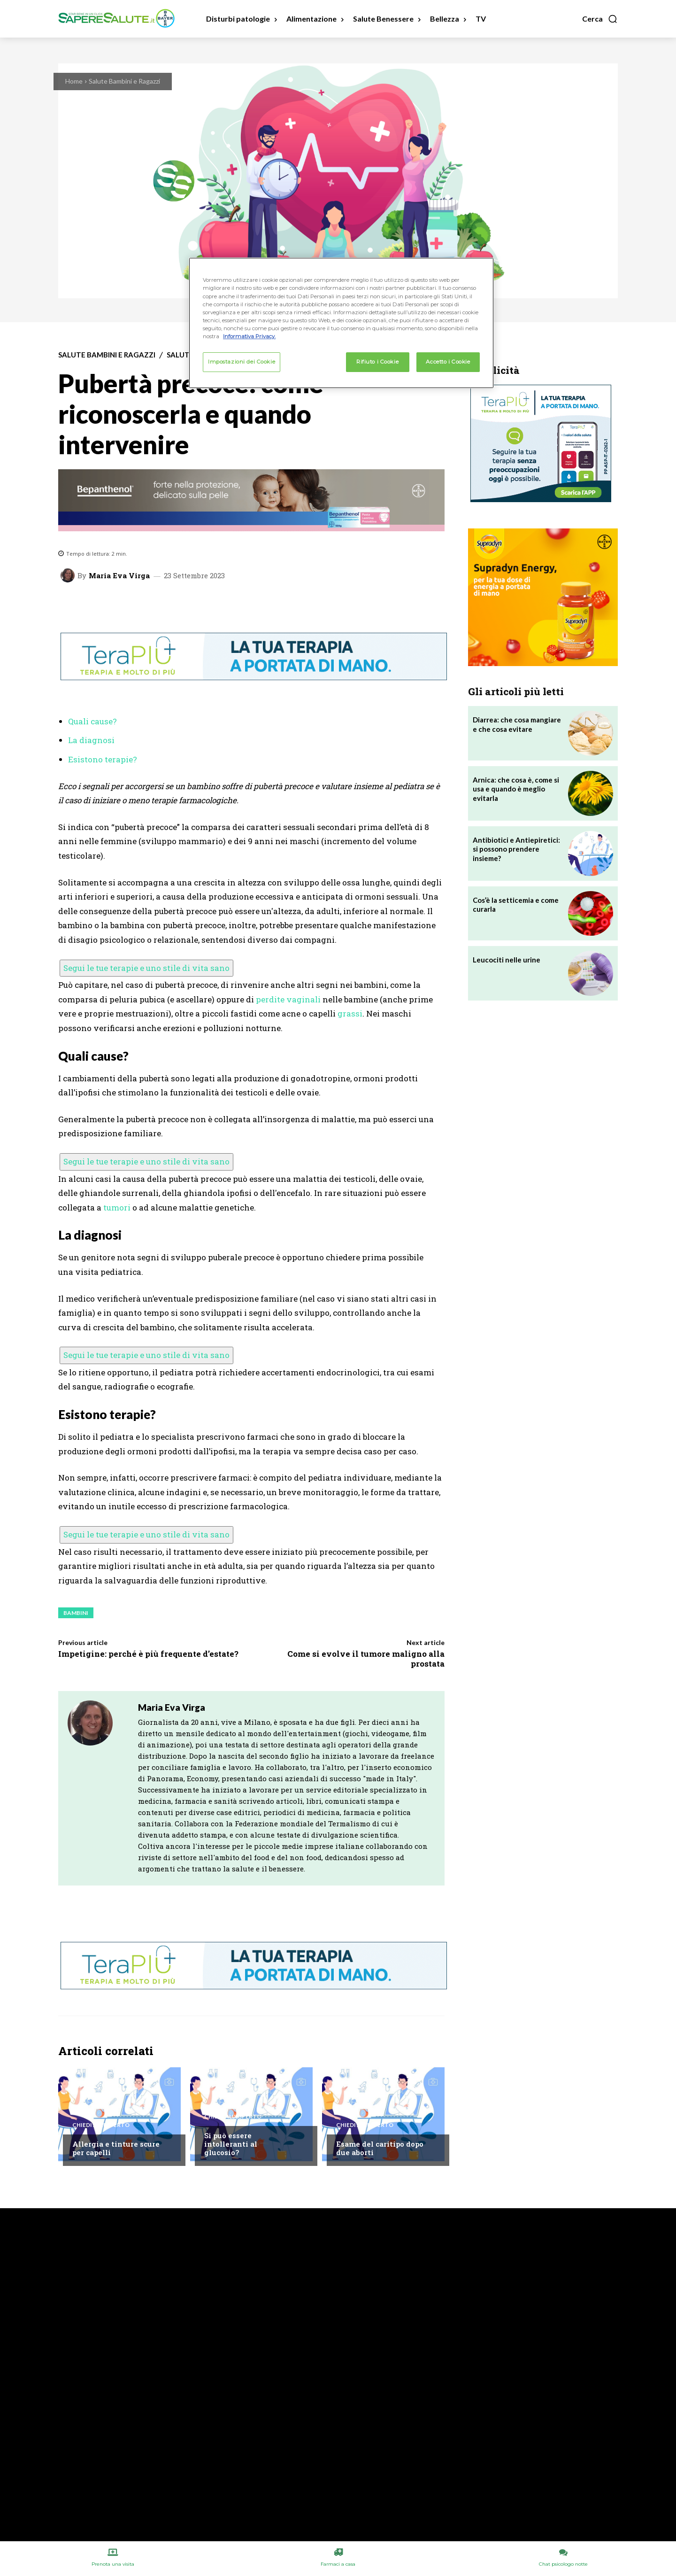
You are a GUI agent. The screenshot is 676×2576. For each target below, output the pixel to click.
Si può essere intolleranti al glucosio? (230, 2144)
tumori (117, 1207)
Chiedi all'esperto (101, 2125)
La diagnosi (91, 740)
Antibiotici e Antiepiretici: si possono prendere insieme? (516, 849)
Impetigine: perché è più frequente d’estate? (148, 1653)
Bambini (75, 1612)
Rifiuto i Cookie (377, 361)
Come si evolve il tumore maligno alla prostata (366, 1658)
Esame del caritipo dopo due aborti (379, 2148)
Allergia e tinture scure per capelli (116, 2148)
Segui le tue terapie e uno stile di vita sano (146, 967)
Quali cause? (92, 721)
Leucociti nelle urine (506, 959)
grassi (350, 1013)
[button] (600, 19)
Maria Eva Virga (119, 575)
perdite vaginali (288, 999)
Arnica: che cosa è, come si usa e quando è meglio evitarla (516, 789)
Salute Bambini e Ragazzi (124, 81)
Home (74, 81)
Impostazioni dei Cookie (241, 361)
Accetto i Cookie (448, 361)
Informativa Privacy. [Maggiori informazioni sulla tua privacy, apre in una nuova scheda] (249, 336)
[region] (341, 322)
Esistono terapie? (102, 759)
